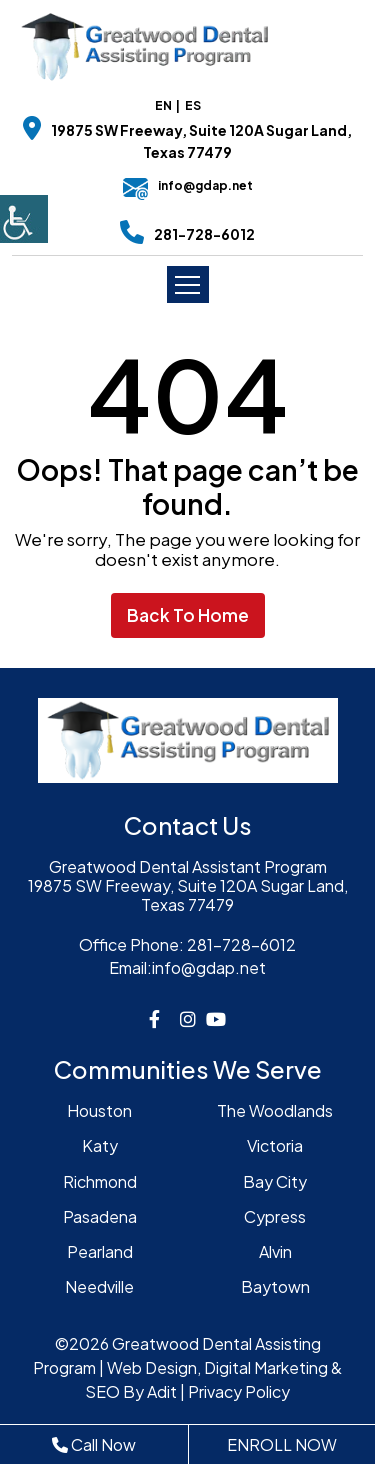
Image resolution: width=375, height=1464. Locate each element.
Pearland (100, 1251)
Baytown (275, 1286)
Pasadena (100, 1216)
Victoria (275, 1145)
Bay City (275, 1181)
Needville (99, 1286)
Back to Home (188, 615)
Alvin (275, 1251)
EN (163, 105)
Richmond (100, 1181)
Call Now (94, 1444)
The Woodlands (275, 1110)
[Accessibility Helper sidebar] (24, 219)
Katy (100, 1145)
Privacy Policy (239, 1391)
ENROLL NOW (282, 1444)
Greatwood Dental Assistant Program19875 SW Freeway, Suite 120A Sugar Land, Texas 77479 (188, 886)
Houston (99, 1110)
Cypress (275, 1216)
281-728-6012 (204, 234)
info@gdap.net (188, 185)
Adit (162, 1391)
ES (193, 105)
